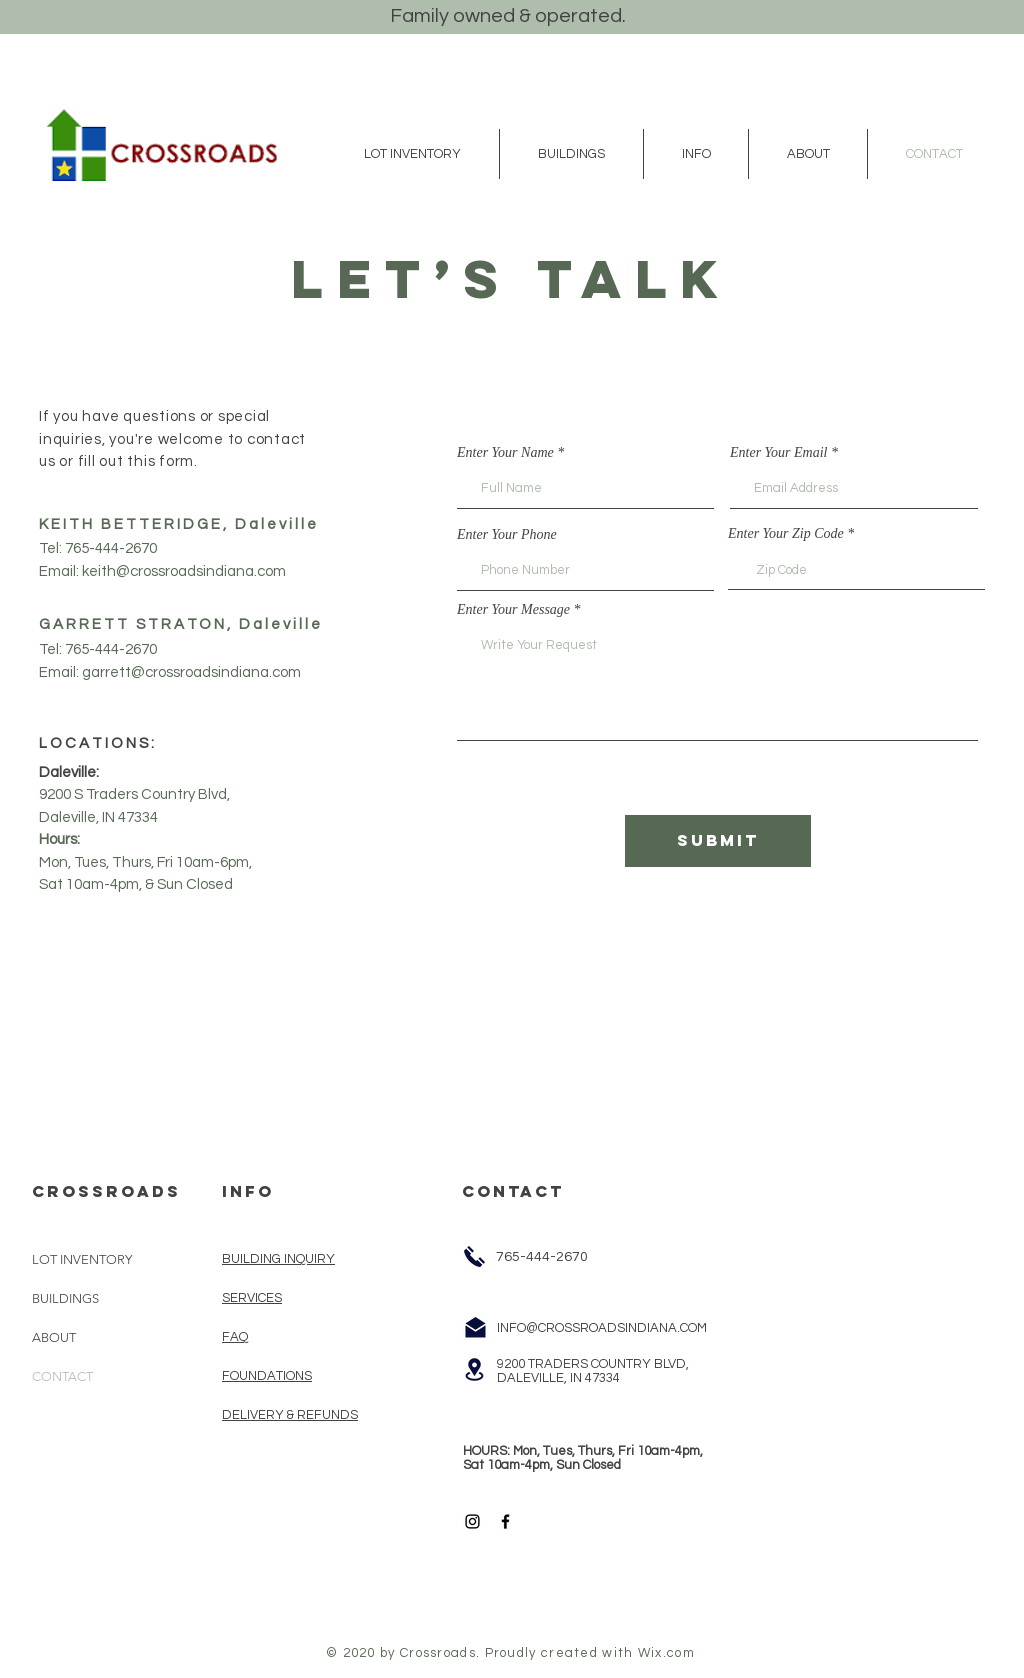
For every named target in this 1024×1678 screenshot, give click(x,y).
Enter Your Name (505, 453)
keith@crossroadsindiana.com (184, 571)
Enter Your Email (779, 453)
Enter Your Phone (507, 535)
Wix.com (666, 1653)
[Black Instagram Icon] (472, 1521)
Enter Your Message (513, 610)
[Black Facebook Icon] (505, 1521)
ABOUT (54, 1337)
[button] (412, 154)
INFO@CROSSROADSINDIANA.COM (602, 1328)
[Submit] (718, 841)
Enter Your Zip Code (787, 534)
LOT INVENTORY (82, 1259)
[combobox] (856, 570)
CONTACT (62, 1376)
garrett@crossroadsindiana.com (191, 672)
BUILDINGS (65, 1298)
